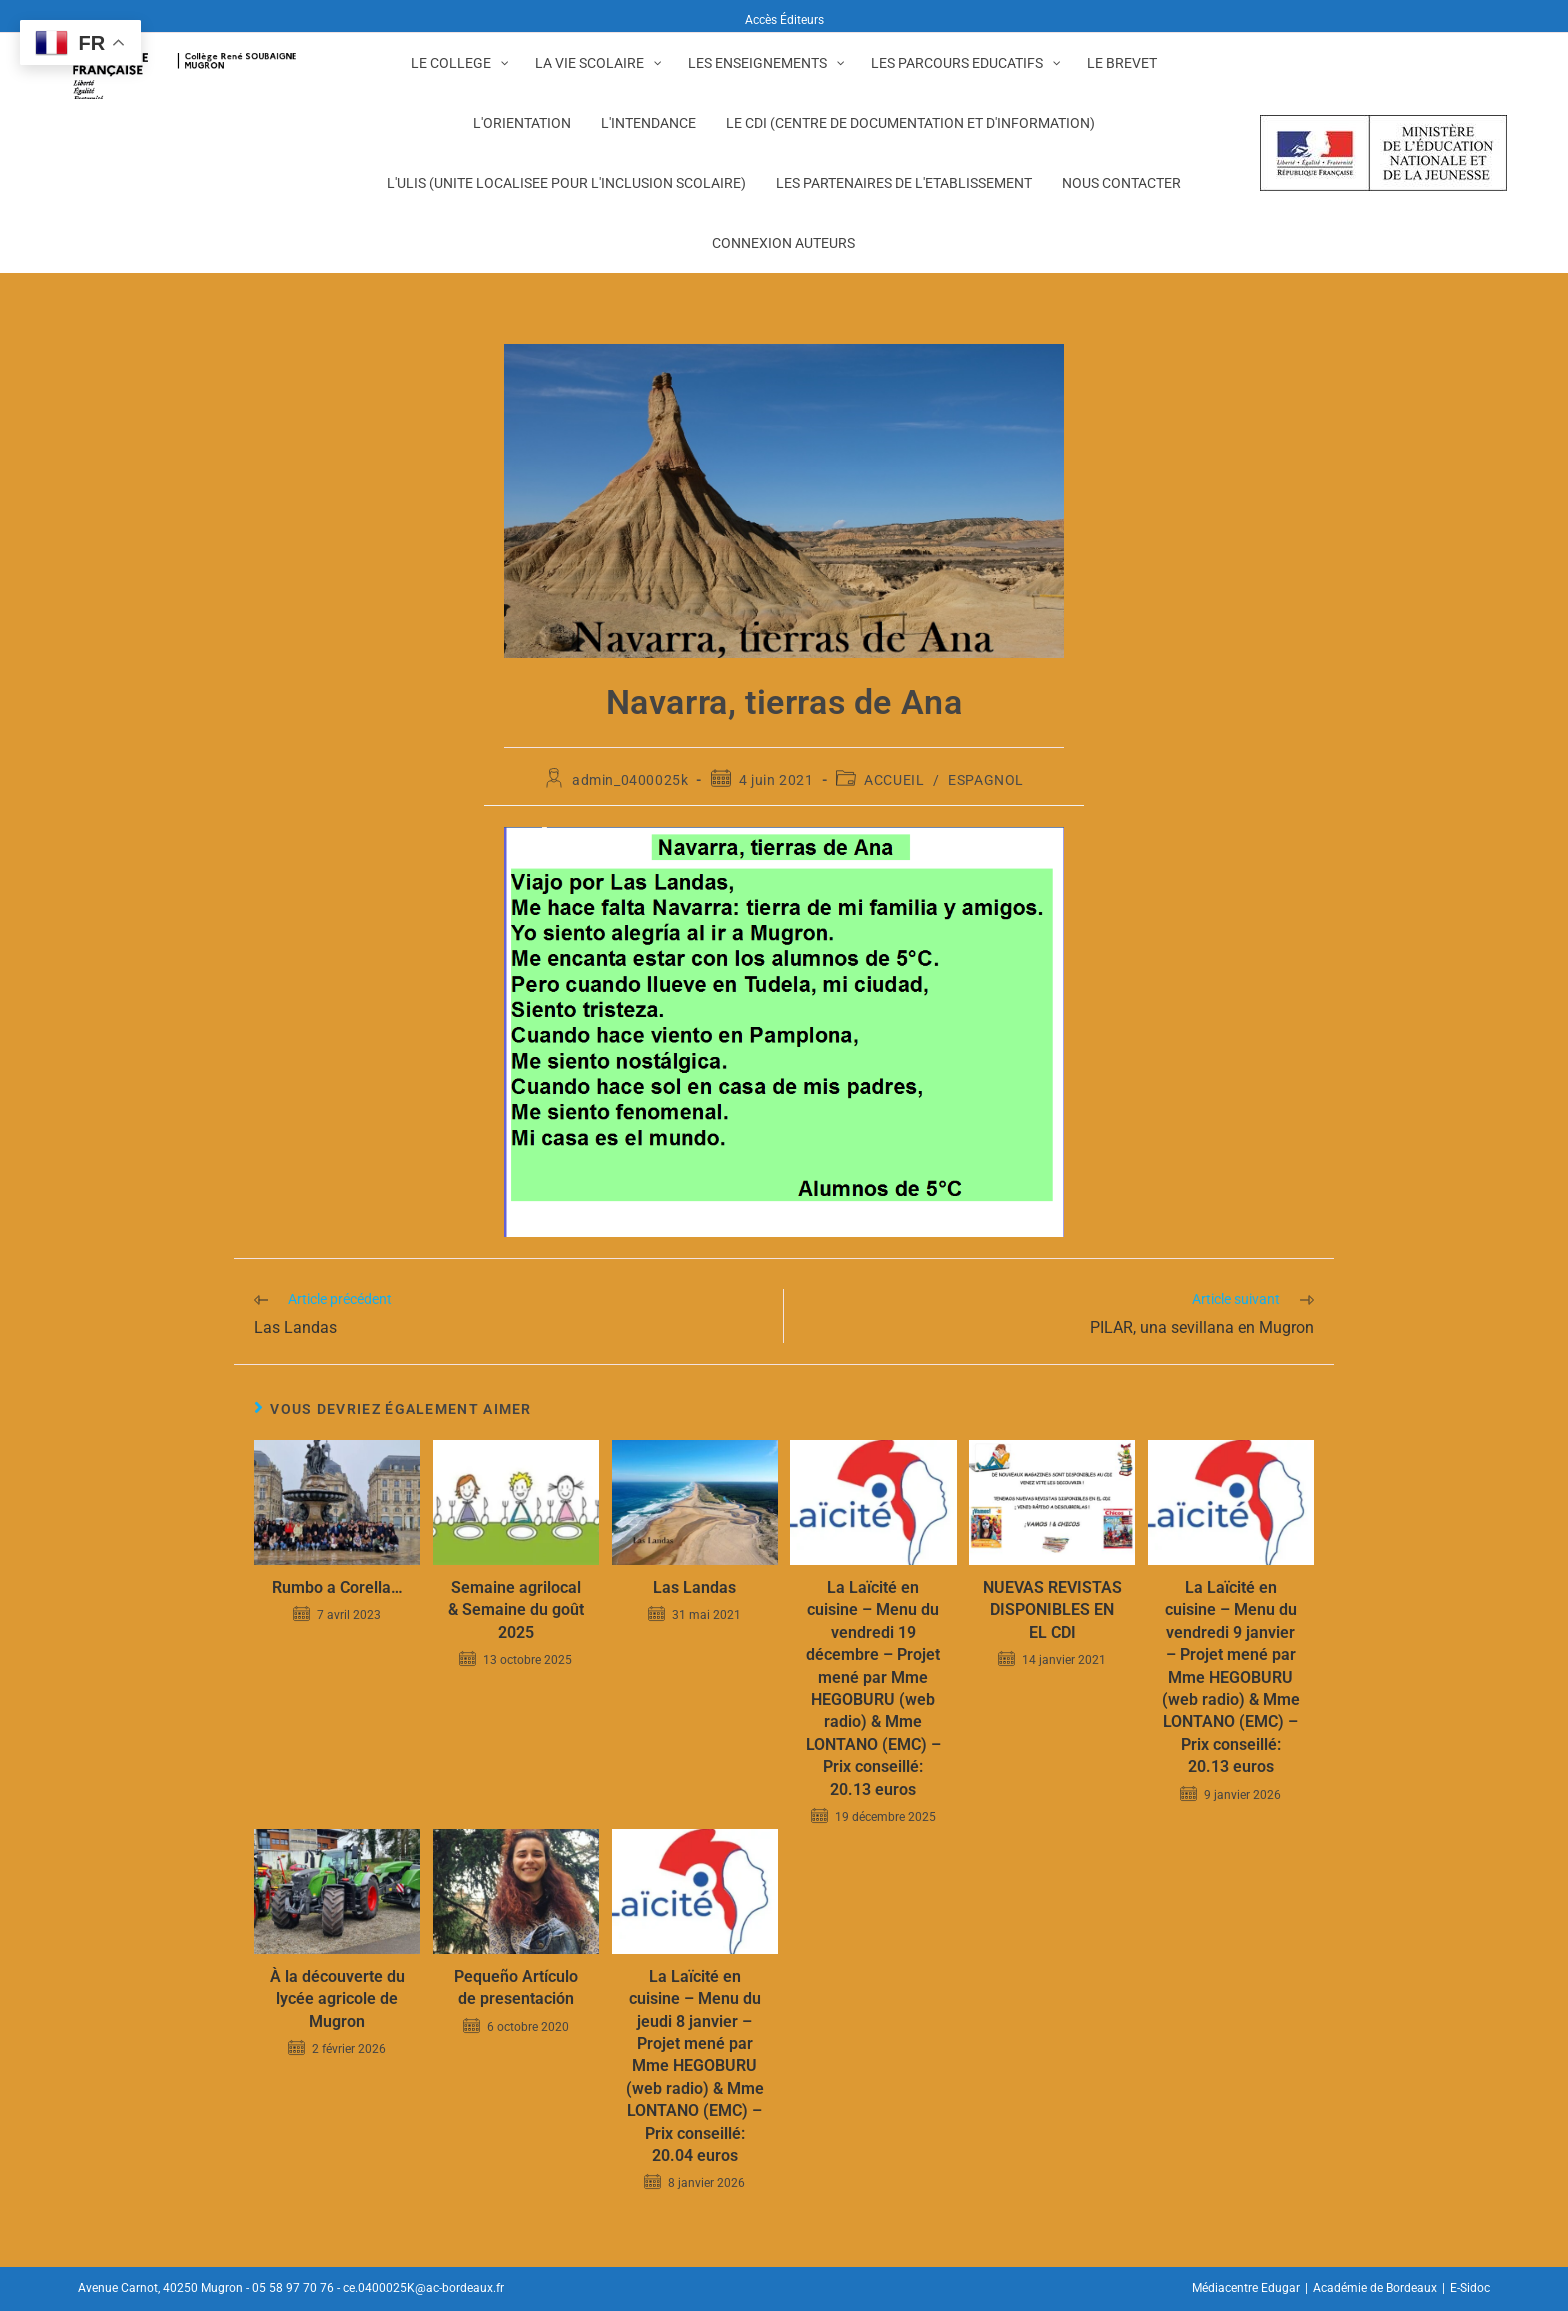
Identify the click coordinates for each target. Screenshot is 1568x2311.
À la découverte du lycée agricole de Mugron (337, 1999)
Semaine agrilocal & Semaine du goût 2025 (516, 1610)
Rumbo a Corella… (337, 1587)
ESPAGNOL (986, 780)
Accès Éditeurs (784, 20)
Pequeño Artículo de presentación (516, 1987)
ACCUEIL (894, 780)
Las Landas (694, 1587)
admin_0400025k (630, 780)
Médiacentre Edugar (1246, 2288)
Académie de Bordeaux (1375, 2288)
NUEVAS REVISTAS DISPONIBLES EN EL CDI (1052, 1610)
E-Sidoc (1470, 2288)
